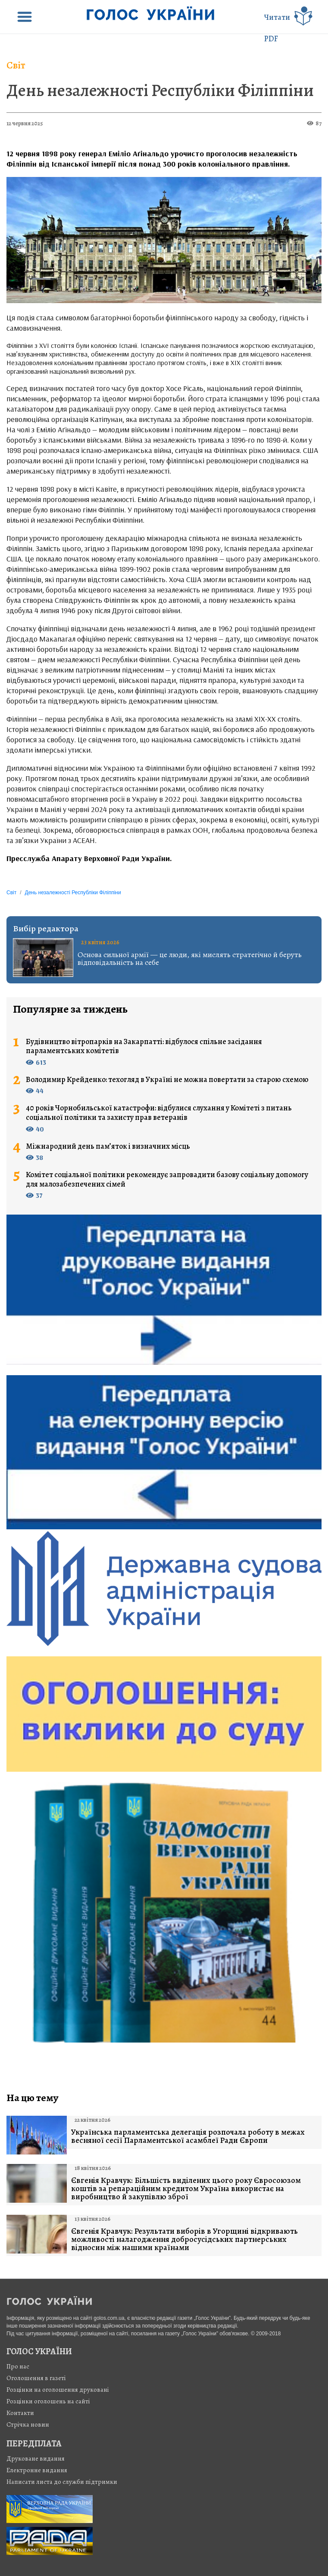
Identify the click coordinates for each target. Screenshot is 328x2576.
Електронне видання (36, 2470)
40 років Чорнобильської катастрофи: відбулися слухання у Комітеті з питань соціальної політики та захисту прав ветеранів (159, 1113)
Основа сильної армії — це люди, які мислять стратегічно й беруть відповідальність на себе (190, 958)
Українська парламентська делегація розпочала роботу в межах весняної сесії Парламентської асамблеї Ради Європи (188, 2136)
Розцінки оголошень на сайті (48, 2401)
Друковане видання (35, 2458)
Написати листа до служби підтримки (61, 2481)
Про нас (17, 2366)
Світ (15, 65)
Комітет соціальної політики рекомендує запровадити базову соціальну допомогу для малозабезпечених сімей (167, 1179)
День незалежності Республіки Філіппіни (160, 90)
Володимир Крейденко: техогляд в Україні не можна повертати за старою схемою (167, 1080)
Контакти (20, 2413)
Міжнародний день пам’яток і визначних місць (108, 1146)
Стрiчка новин (27, 2424)
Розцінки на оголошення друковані (57, 2389)
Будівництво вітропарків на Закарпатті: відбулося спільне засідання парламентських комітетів (144, 1046)
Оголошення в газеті (36, 2378)
